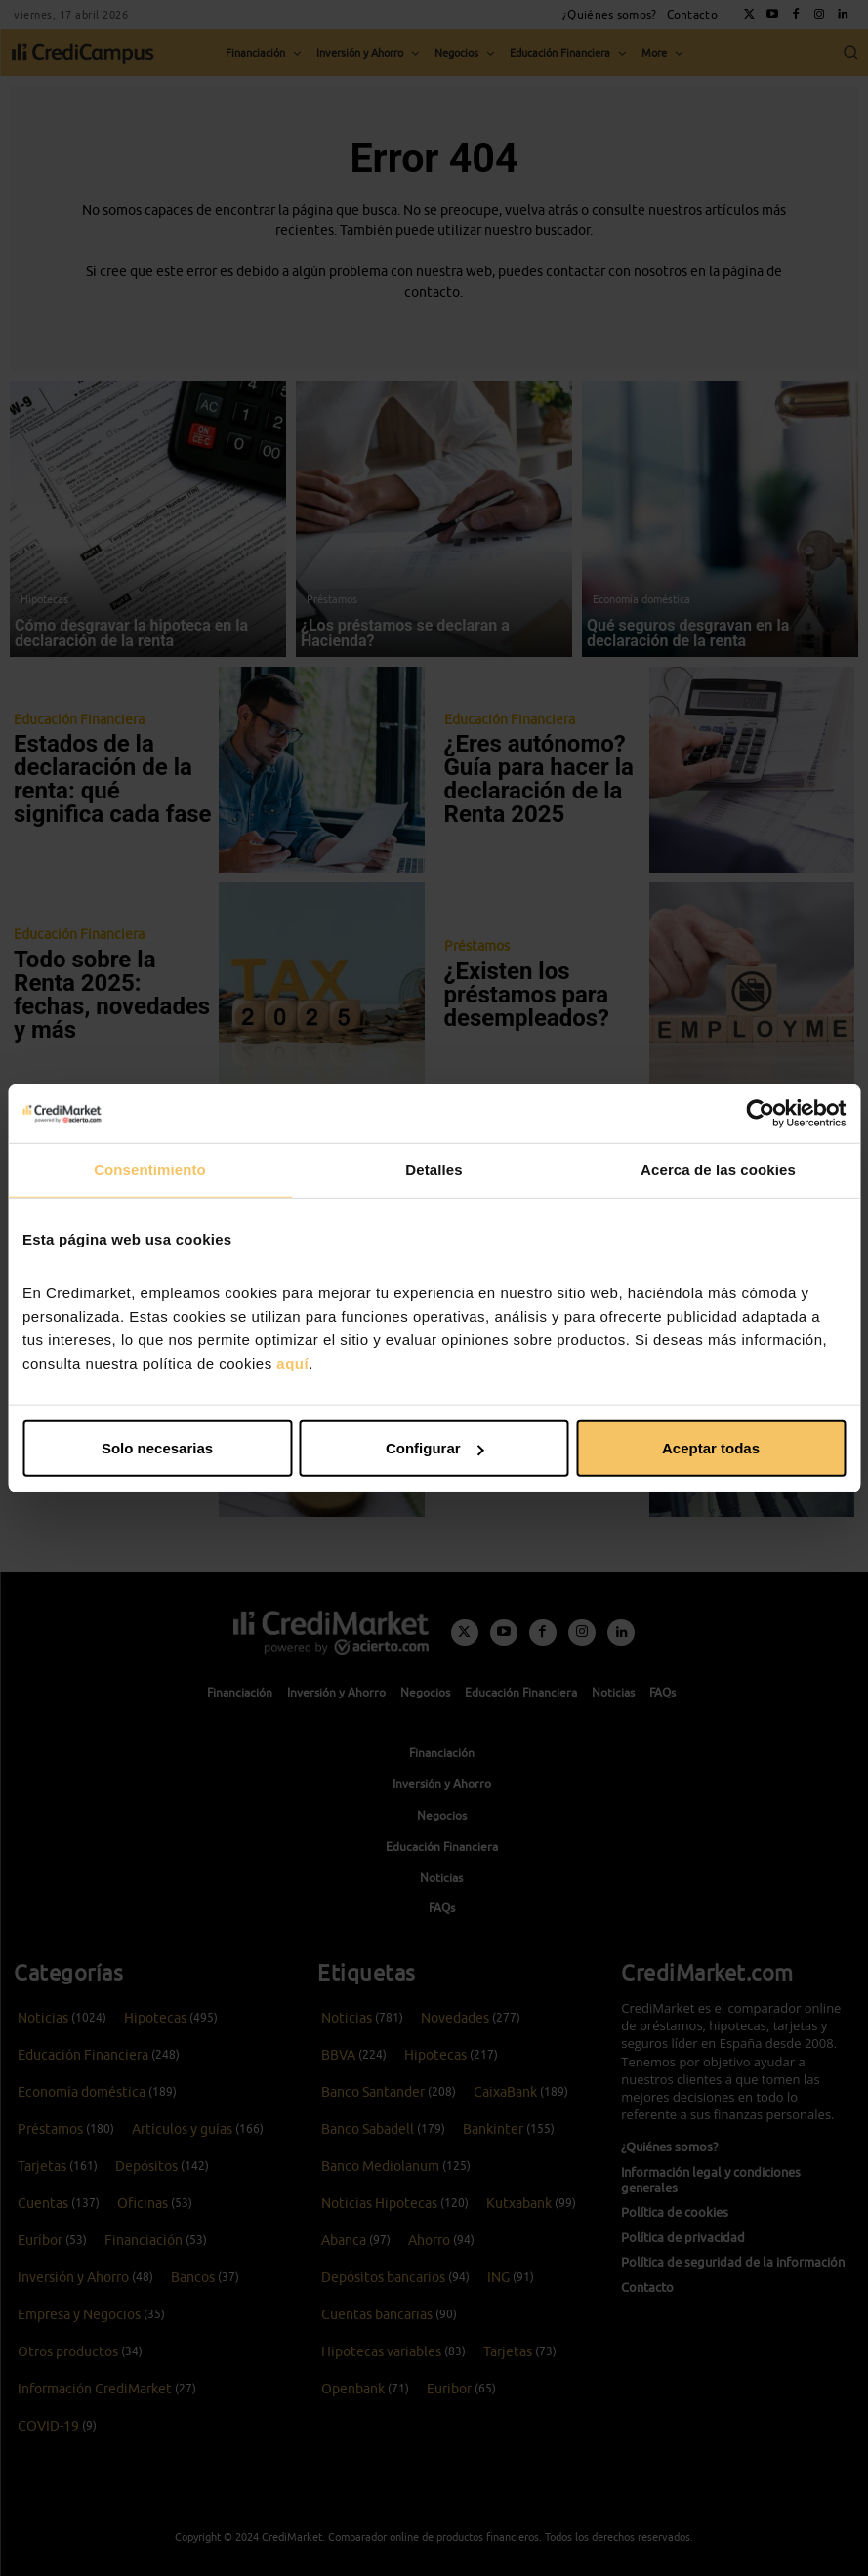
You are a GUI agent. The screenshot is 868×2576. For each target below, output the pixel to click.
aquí (292, 1363)
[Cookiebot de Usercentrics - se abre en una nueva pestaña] (760, 1112)
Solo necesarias (157, 1448)
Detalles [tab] (433, 1169)
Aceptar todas (711, 1448)
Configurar (435, 1448)
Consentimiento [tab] (150, 1169)
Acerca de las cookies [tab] (718, 1169)
